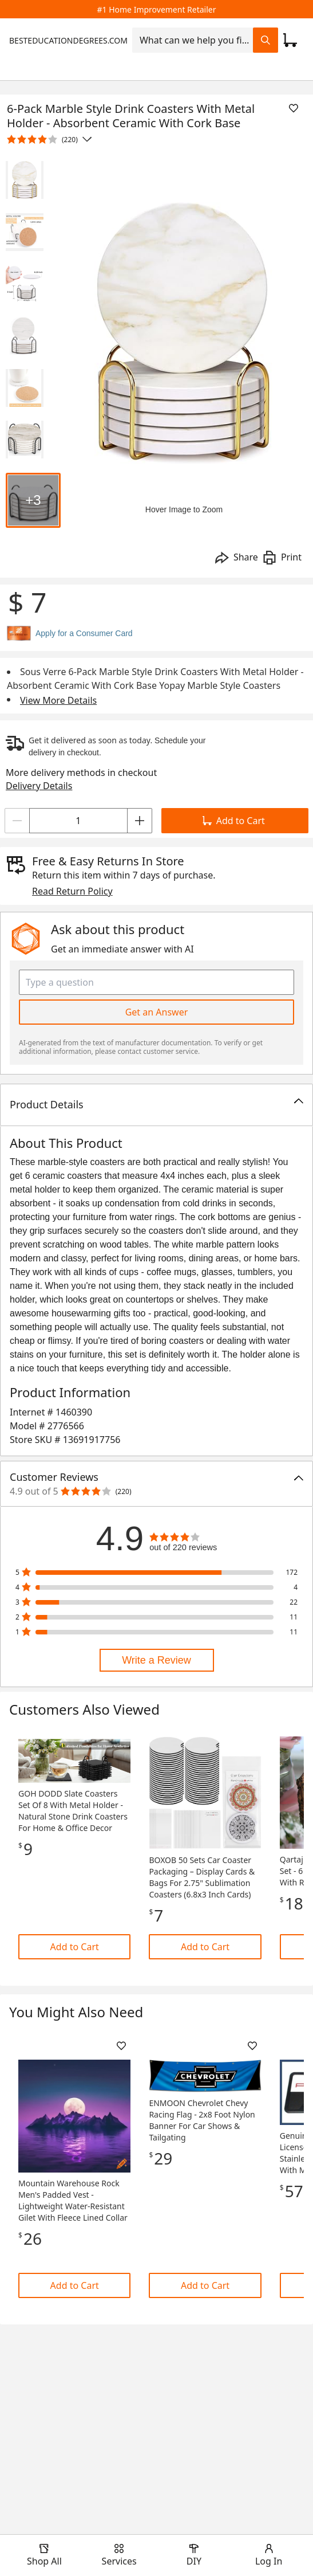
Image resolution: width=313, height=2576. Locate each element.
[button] (156, 1105)
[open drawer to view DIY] (194, 2555)
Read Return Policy (72, 891)
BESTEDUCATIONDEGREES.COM (68, 40)
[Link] (74, 1856)
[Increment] (139, 820)
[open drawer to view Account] (269, 2555)
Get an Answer (156, 1012)
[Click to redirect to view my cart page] (290, 40)
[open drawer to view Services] (119, 2555)
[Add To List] (293, 108)
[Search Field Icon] (265, 40)
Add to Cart (234, 820)
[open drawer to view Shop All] (44, 2555)
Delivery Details (39, 785)
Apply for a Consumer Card (84, 633)
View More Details (58, 700)
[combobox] (192, 40)
